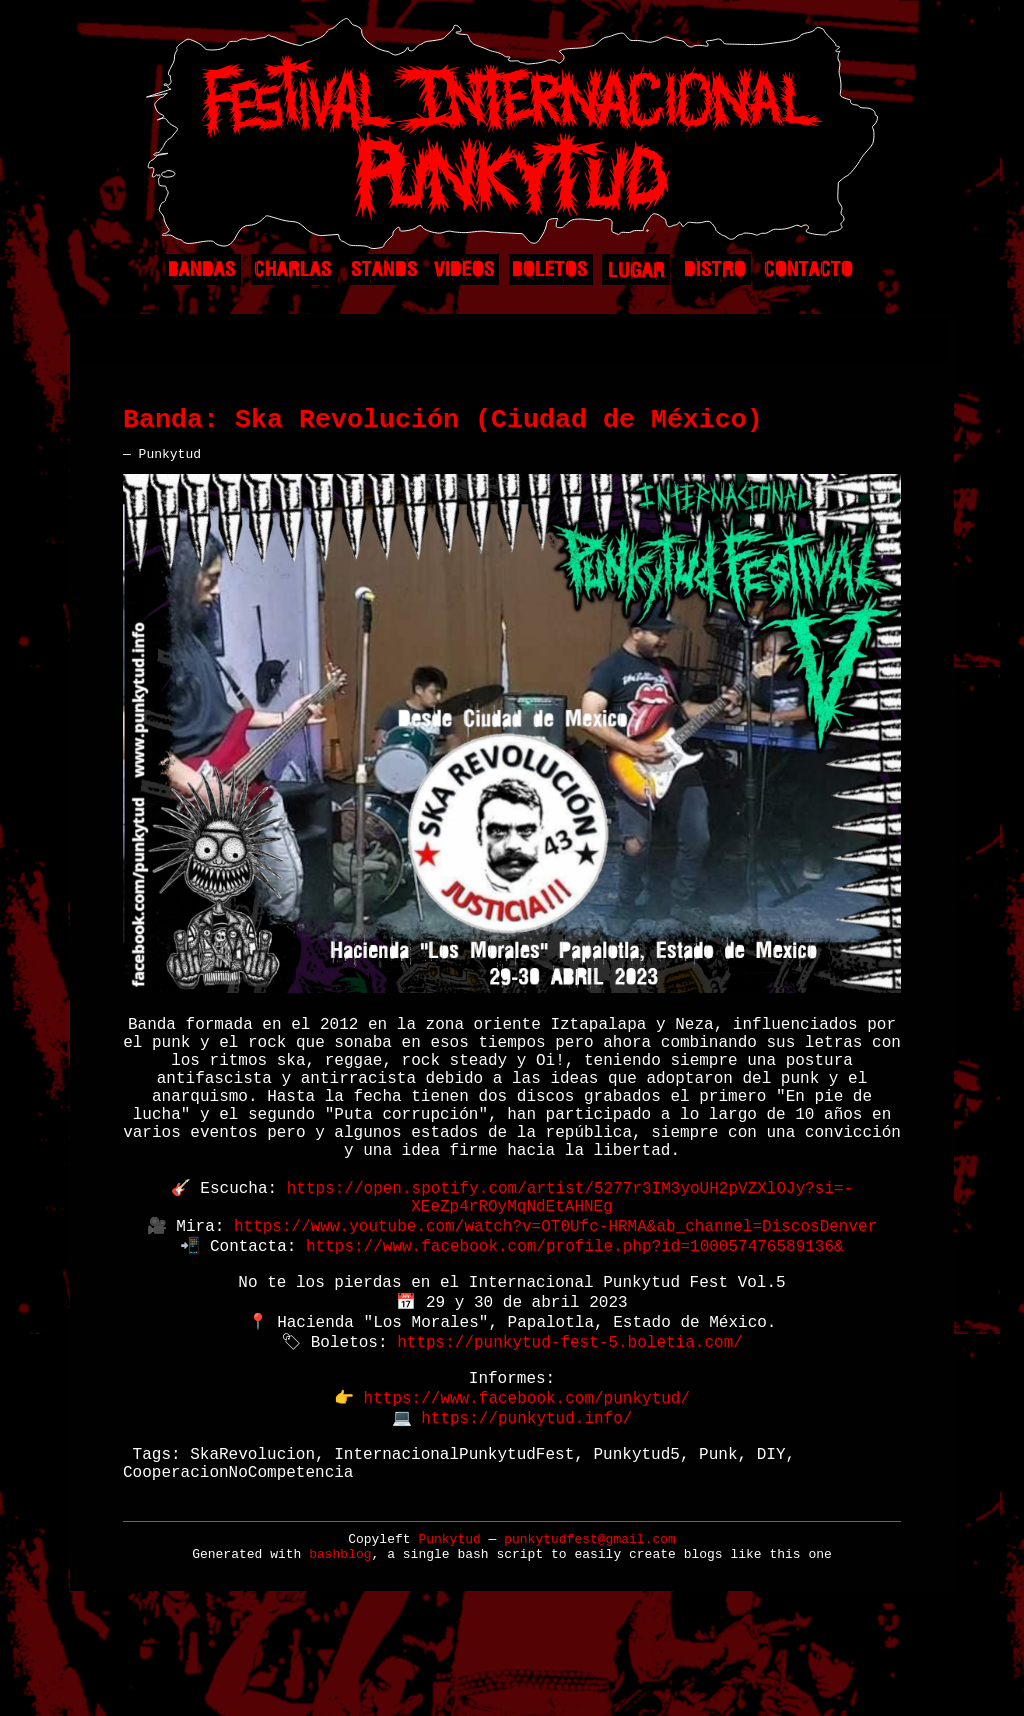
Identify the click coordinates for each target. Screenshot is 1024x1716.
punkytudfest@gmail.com (590, 1640)
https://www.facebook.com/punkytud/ (527, 1484)
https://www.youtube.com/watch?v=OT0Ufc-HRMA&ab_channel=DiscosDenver (555, 1286)
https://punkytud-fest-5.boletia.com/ (570, 1418)
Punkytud (449, 1640)
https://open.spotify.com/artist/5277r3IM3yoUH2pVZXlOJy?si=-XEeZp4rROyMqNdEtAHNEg (570, 1253)
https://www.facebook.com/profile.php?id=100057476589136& (575, 1308)
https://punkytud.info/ (526, 1506)
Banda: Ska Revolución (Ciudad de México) (443, 427)
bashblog (340, 1655)
